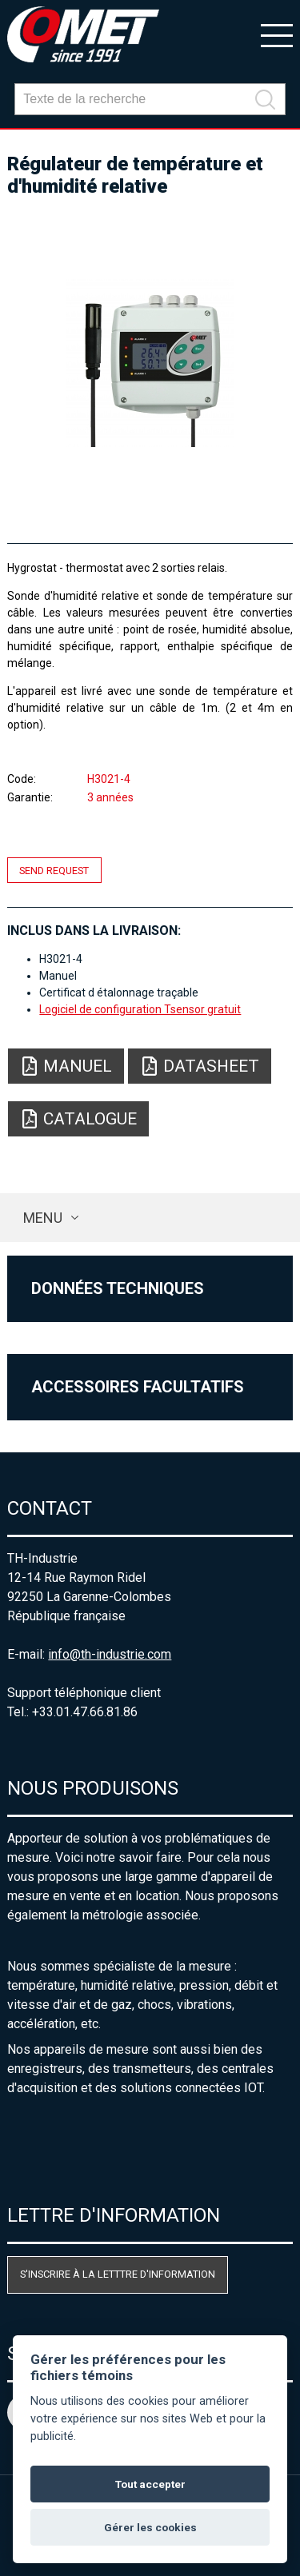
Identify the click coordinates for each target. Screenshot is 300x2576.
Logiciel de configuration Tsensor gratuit (140, 1009)
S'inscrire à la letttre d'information (117, 2274)
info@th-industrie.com (109, 1654)
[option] (149, 363)
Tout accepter (150, 2484)
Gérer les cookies (150, 2527)
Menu (42, 1217)
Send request (54, 870)
